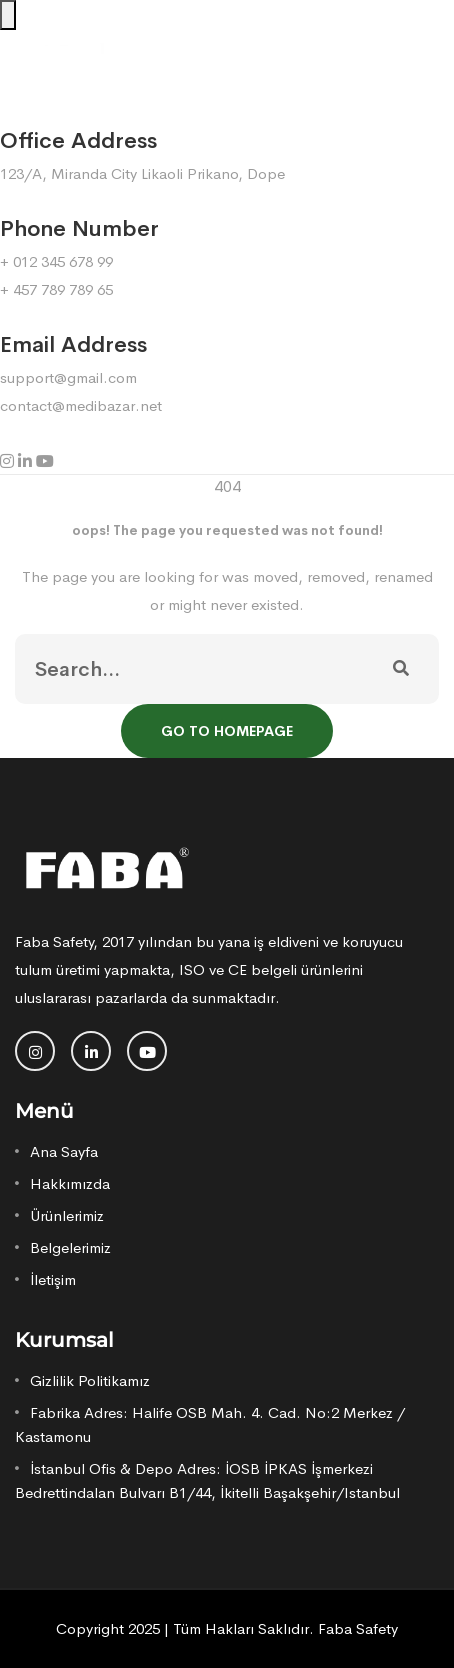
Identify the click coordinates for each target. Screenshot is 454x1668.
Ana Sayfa (64, 1151)
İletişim (53, 1279)
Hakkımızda (70, 1183)
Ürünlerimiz (67, 1215)
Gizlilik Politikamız (90, 1380)
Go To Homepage (227, 731)
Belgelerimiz (70, 1247)
